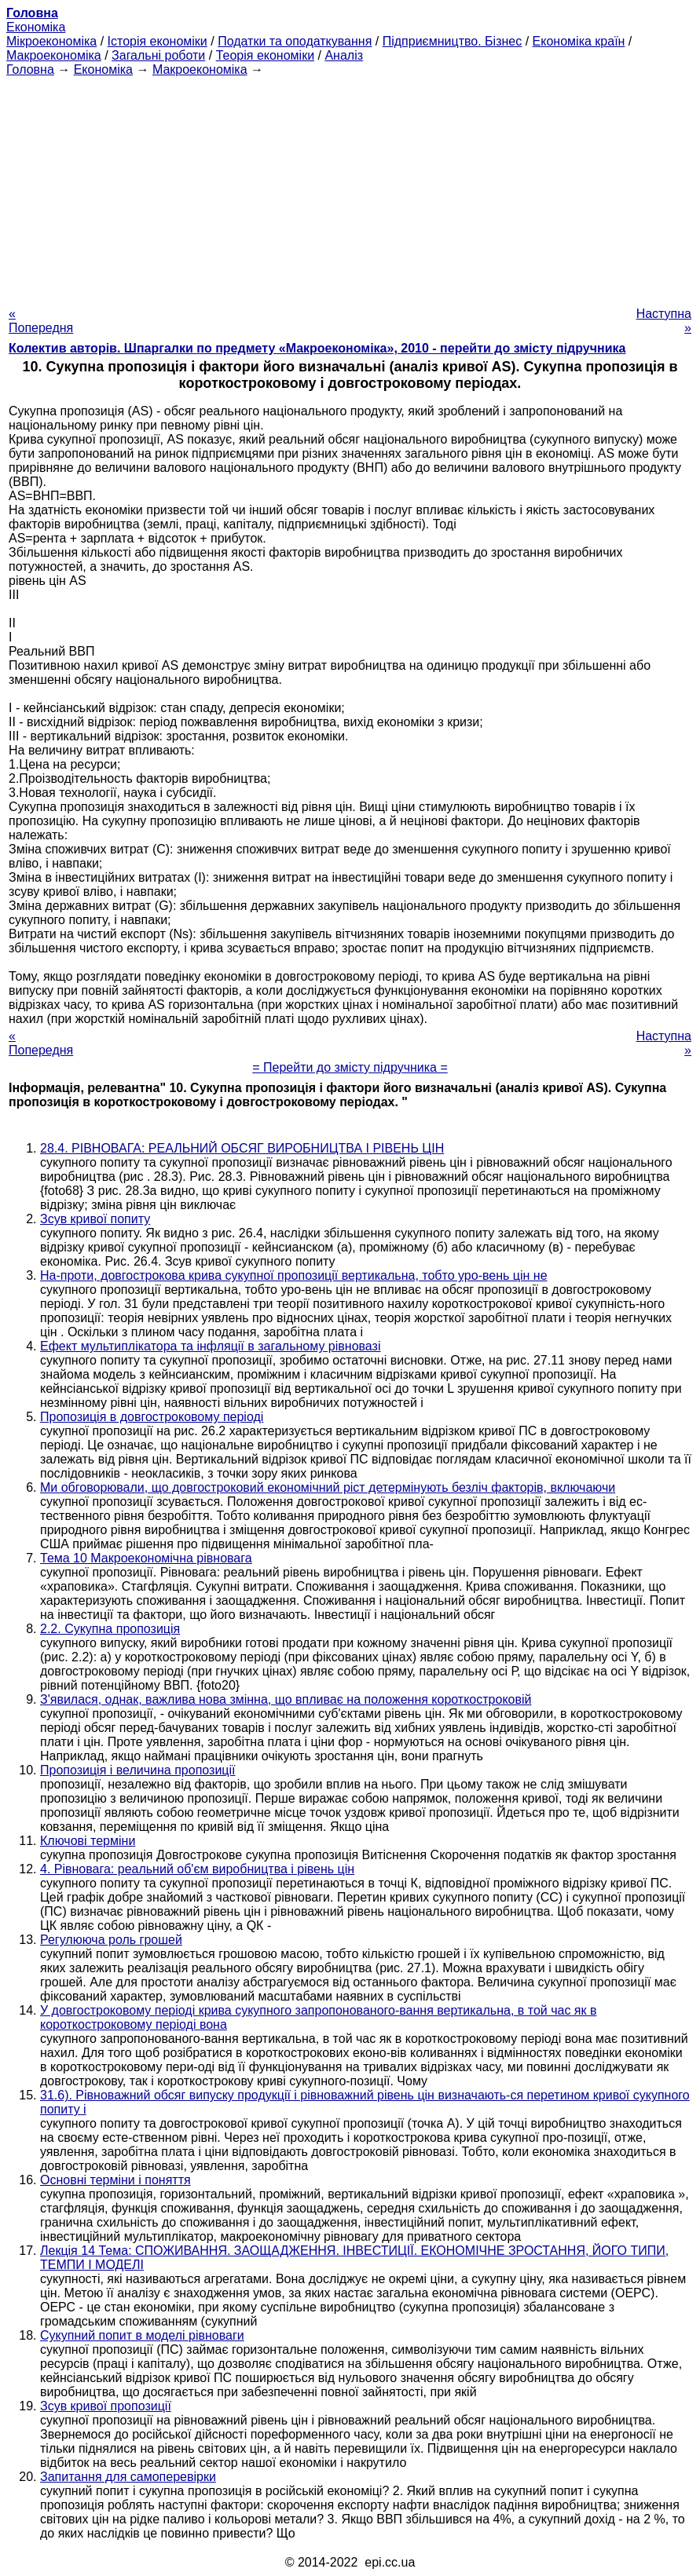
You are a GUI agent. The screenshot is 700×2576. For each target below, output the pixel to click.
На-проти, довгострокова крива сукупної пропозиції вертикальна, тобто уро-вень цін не (294, 1275)
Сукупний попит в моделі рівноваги (142, 2335)
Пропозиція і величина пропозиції (137, 1770)
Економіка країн (579, 41)
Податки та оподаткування (295, 41)
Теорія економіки (265, 55)
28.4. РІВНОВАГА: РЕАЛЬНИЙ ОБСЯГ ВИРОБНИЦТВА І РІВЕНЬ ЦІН (242, 1148)
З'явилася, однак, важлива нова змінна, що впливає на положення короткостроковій (285, 1699)
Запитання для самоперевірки (128, 2476)
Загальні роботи (158, 55)
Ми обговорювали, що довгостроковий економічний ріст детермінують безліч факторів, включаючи (327, 1487)
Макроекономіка (53, 55)
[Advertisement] (350, 187)
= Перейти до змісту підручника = (350, 1067)
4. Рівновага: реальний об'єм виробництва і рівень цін (197, 1869)
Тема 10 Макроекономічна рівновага (146, 1558)
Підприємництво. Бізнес (452, 41)
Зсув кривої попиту (95, 1219)
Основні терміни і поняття (115, 2180)
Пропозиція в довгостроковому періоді (151, 1416)
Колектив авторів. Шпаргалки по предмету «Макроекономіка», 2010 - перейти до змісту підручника (317, 348)
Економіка (35, 27)
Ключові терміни (87, 1840)
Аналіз (343, 55)
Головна (30, 69)
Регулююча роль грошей (111, 1939)
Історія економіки (157, 41)
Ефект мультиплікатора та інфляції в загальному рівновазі (210, 1346)
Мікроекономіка (51, 41)
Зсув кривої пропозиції (105, 2406)
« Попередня (41, 320)
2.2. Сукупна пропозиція (110, 1628)
